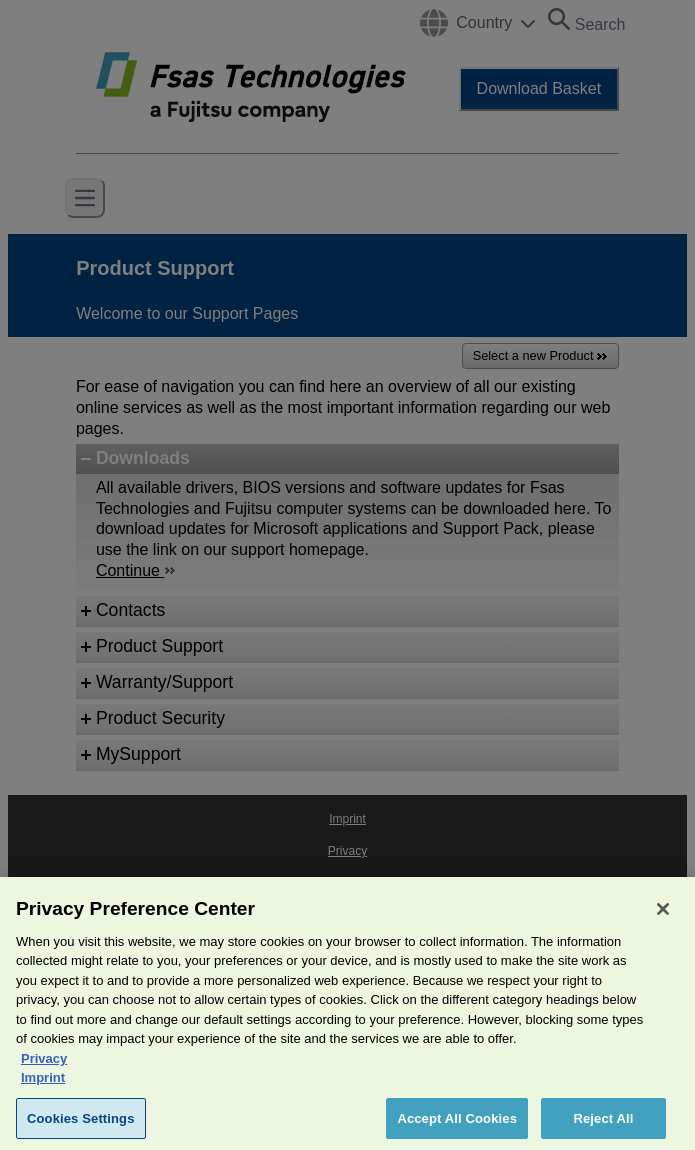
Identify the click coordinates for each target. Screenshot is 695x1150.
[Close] (663, 922)
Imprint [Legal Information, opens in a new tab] (43, 1091)
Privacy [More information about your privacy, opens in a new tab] (44, 1071)
